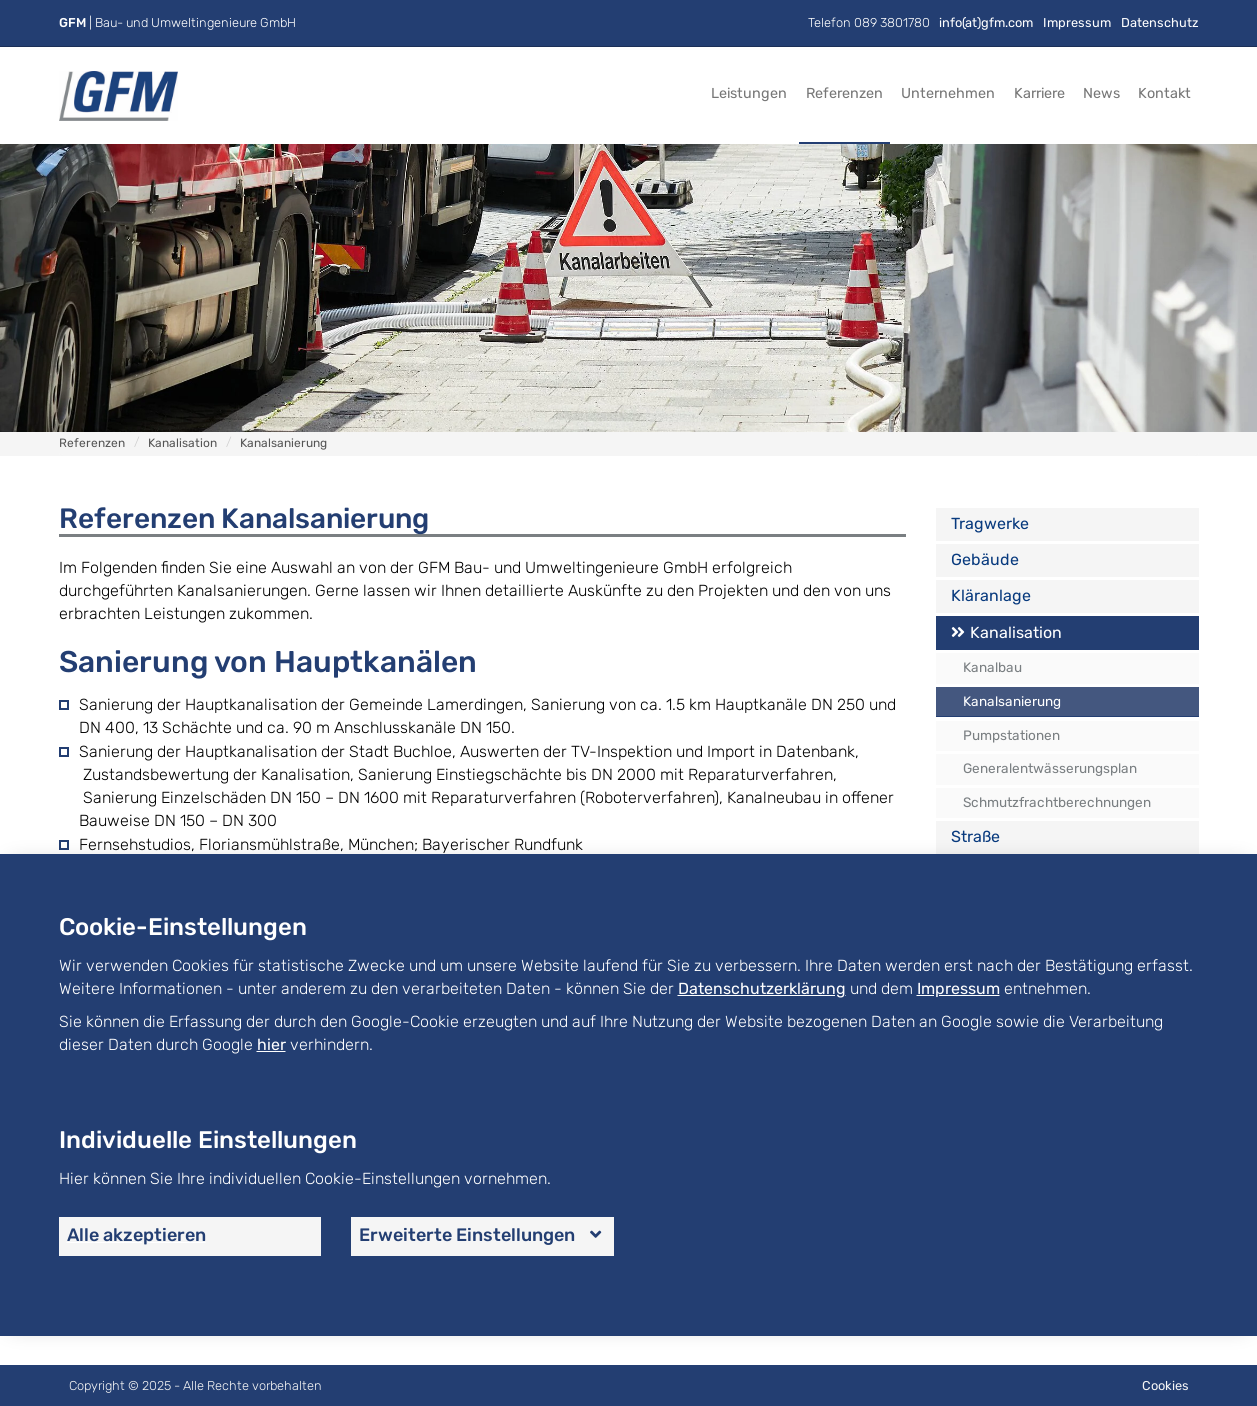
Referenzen (844, 93)
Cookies (1165, 1385)
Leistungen (749, 93)
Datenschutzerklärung (762, 988)
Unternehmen (948, 93)
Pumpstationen (1011, 735)
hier (271, 1044)
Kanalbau (992, 667)
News (1101, 93)
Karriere (1039, 93)
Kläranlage (991, 595)
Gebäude (985, 559)
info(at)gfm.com (986, 22)
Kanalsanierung (1012, 701)
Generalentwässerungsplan (1050, 768)
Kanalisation (1016, 632)
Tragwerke (990, 523)
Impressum (1077, 22)
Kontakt (1164, 93)
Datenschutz (1160, 22)
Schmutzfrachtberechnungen (1057, 802)
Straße (975, 836)
